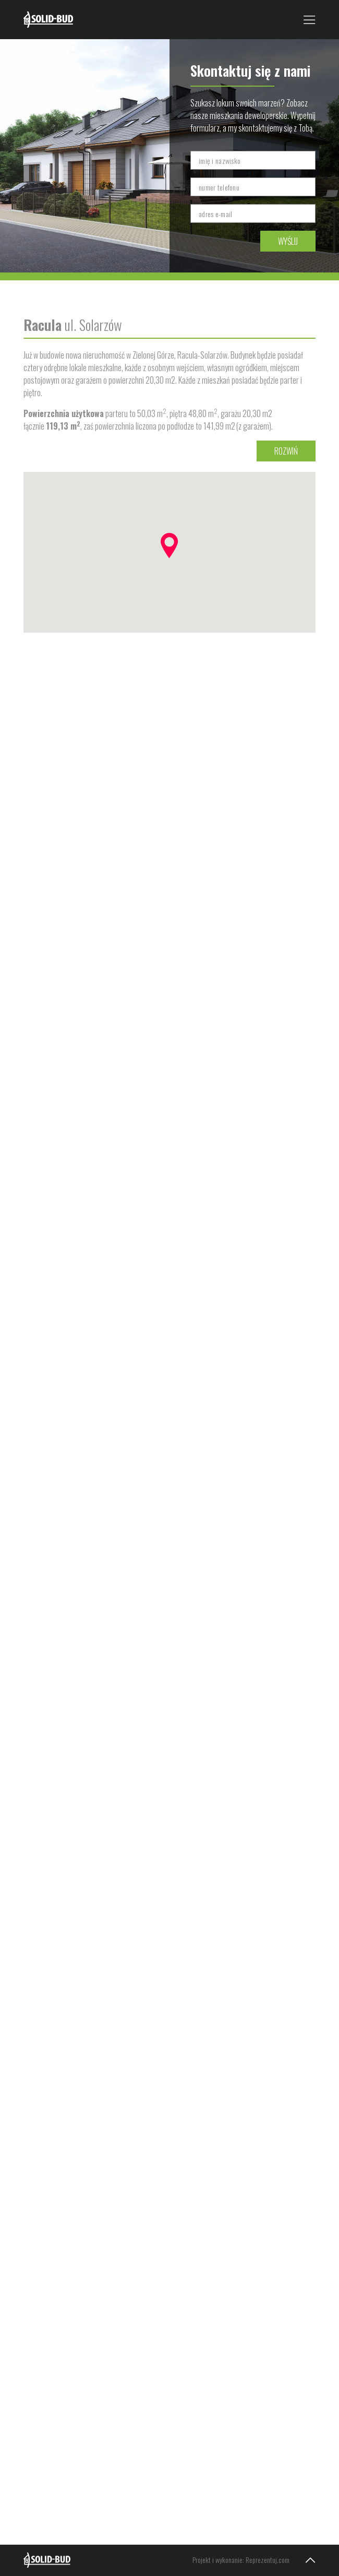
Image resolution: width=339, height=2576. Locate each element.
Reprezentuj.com (267, 2559)
